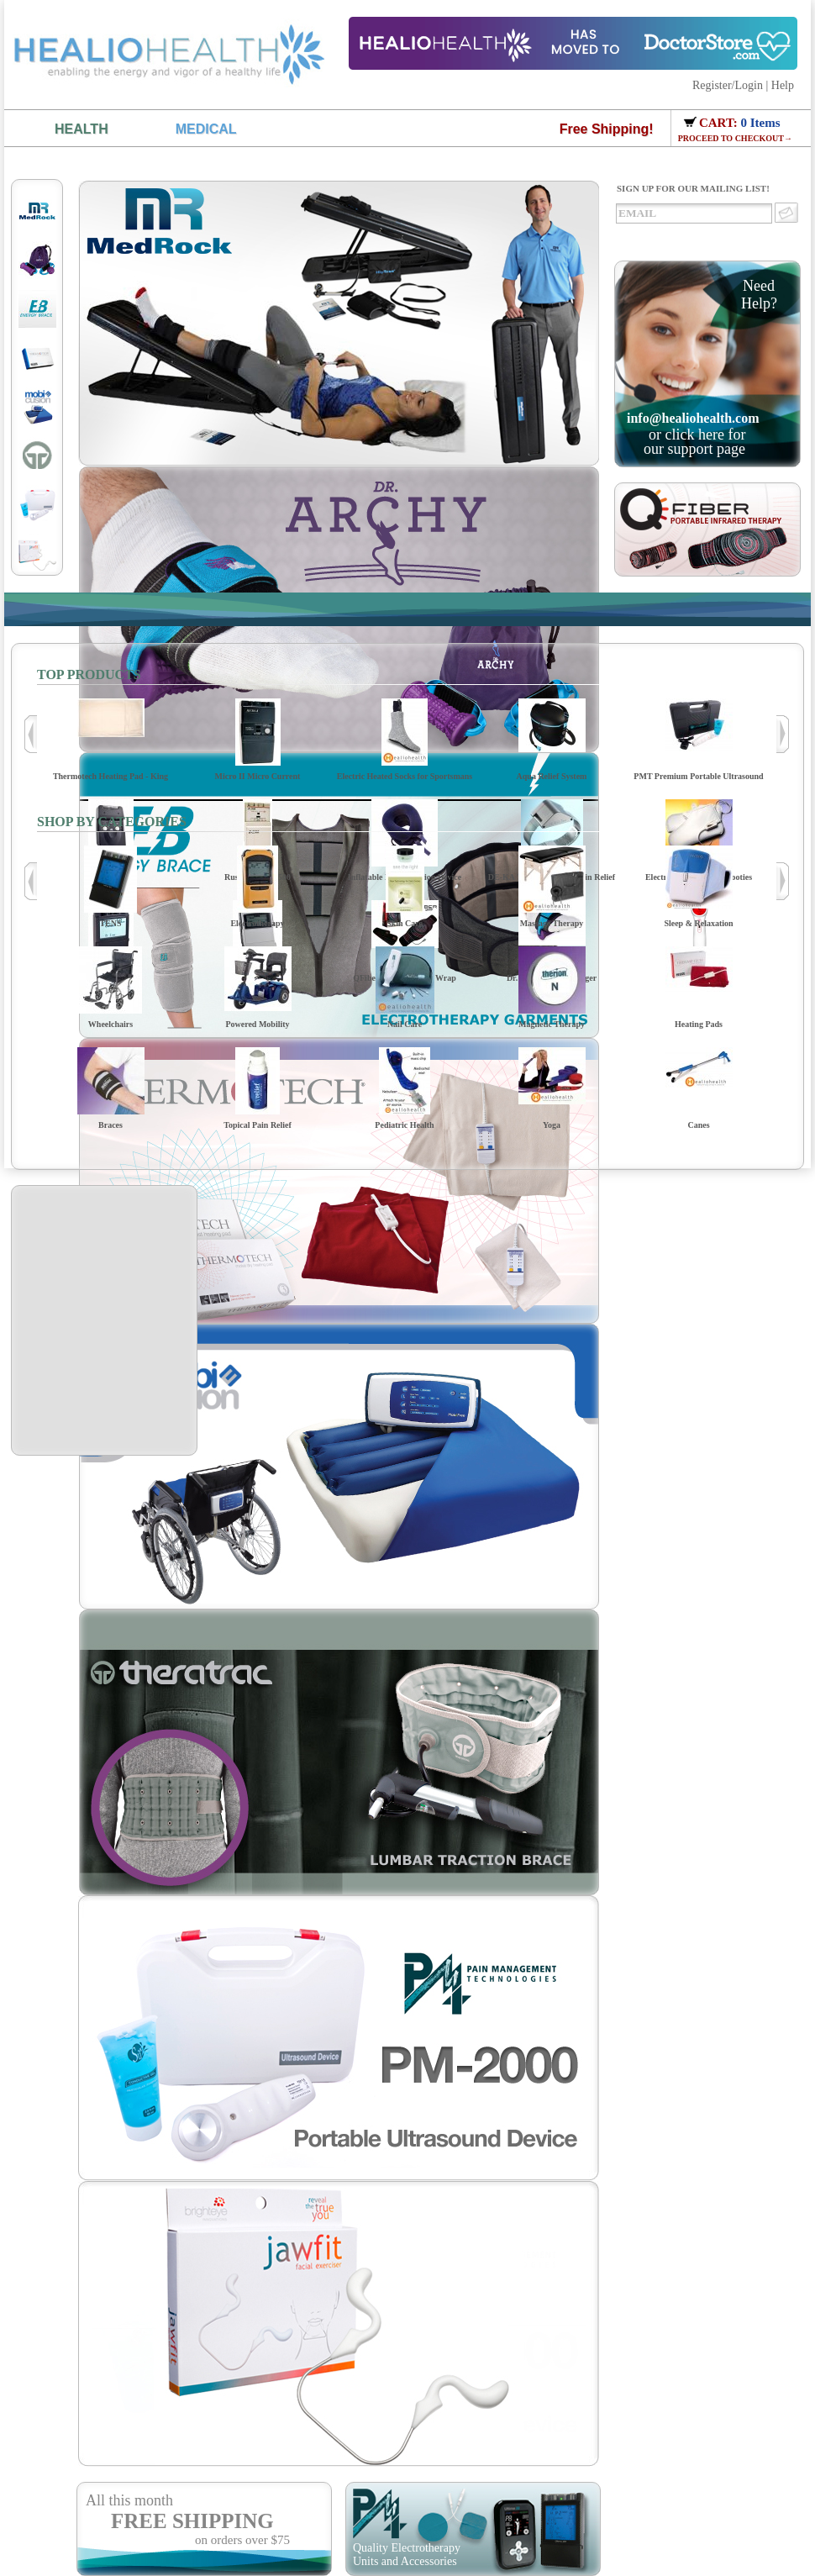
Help (782, 85)
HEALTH (81, 129)
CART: (720, 122)
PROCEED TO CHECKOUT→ (735, 138)
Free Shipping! (607, 129)
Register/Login (727, 85)
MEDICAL (206, 129)
